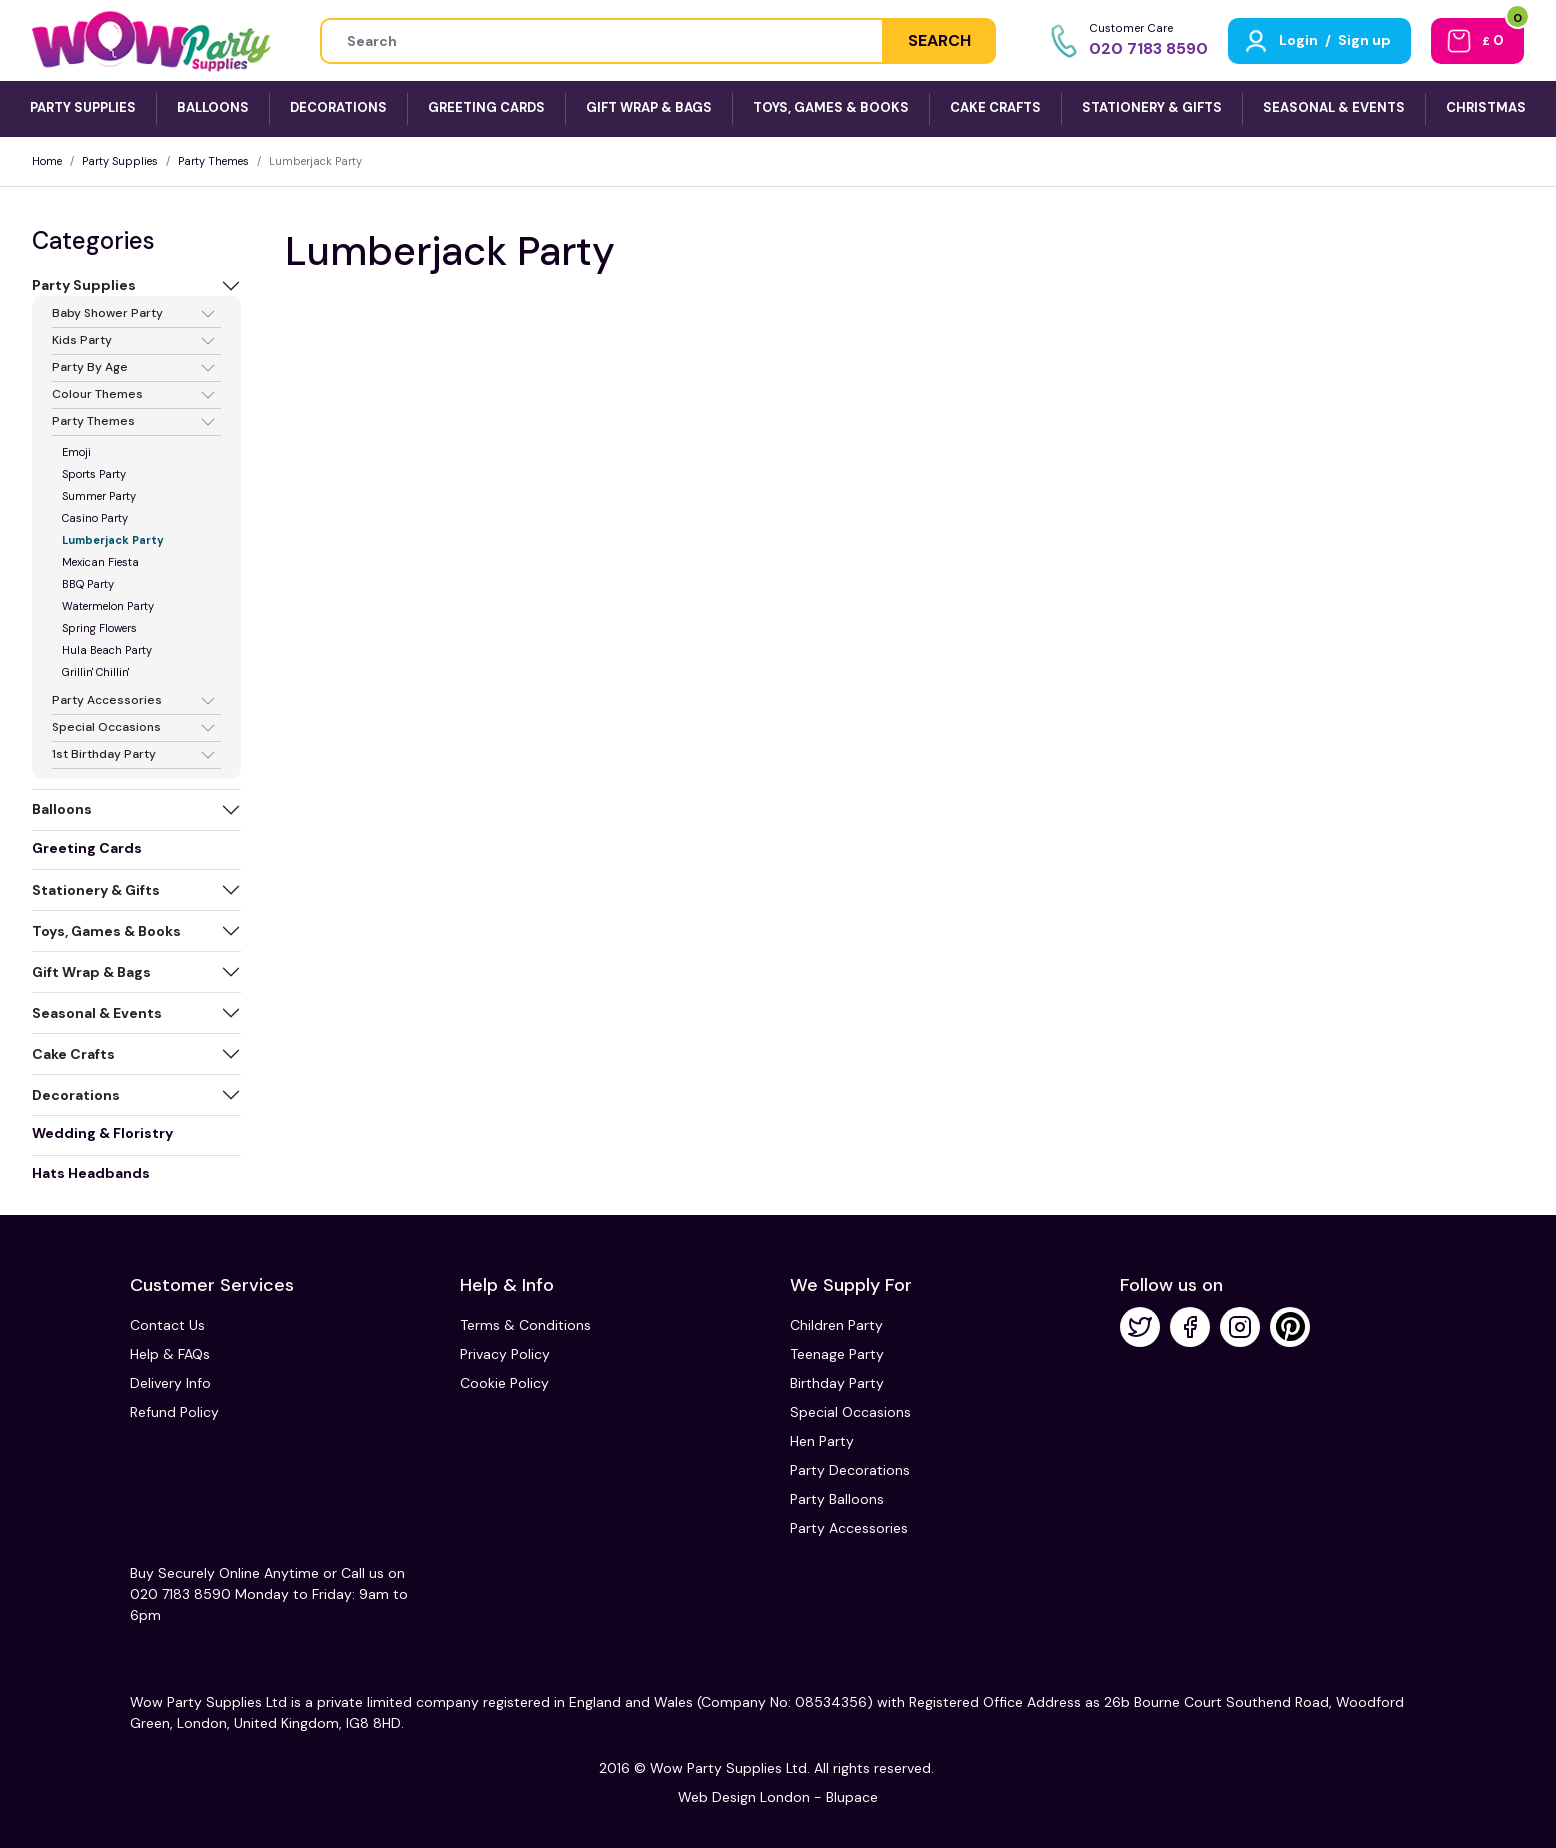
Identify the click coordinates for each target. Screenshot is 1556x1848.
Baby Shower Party (107, 314)
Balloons (62, 809)
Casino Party (95, 518)
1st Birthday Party (104, 755)
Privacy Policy (505, 1354)
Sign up (1364, 40)
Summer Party (99, 496)
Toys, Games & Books (106, 931)
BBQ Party (88, 584)
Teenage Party (837, 1354)
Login (1298, 40)
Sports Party (94, 474)
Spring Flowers (99, 628)
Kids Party (82, 341)
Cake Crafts (73, 1054)
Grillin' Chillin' (95, 672)
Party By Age (90, 368)
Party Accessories (107, 701)
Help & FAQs (170, 1354)
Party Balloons (837, 1499)
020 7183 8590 (1148, 48)
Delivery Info (170, 1383)
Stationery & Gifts (96, 890)
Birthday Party (837, 1383)
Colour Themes (97, 395)
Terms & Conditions (525, 1325)
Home (47, 161)
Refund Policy (174, 1412)
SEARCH (939, 40)
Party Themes (213, 161)
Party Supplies (120, 161)
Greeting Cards (87, 848)
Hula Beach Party (107, 650)
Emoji (76, 452)
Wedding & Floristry (102, 1133)
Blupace (852, 1797)
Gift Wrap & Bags (91, 972)
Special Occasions (106, 728)
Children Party (836, 1325)
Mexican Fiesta (100, 562)
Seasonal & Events (97, 1013)
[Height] (602, 41)
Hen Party (822, 1441)
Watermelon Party (108, 606)
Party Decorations (850, 1470)
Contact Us (167, 1325)
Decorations (76, 1095)
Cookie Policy (504, 1383)
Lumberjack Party (113, 540)
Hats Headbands (91, 1173)
